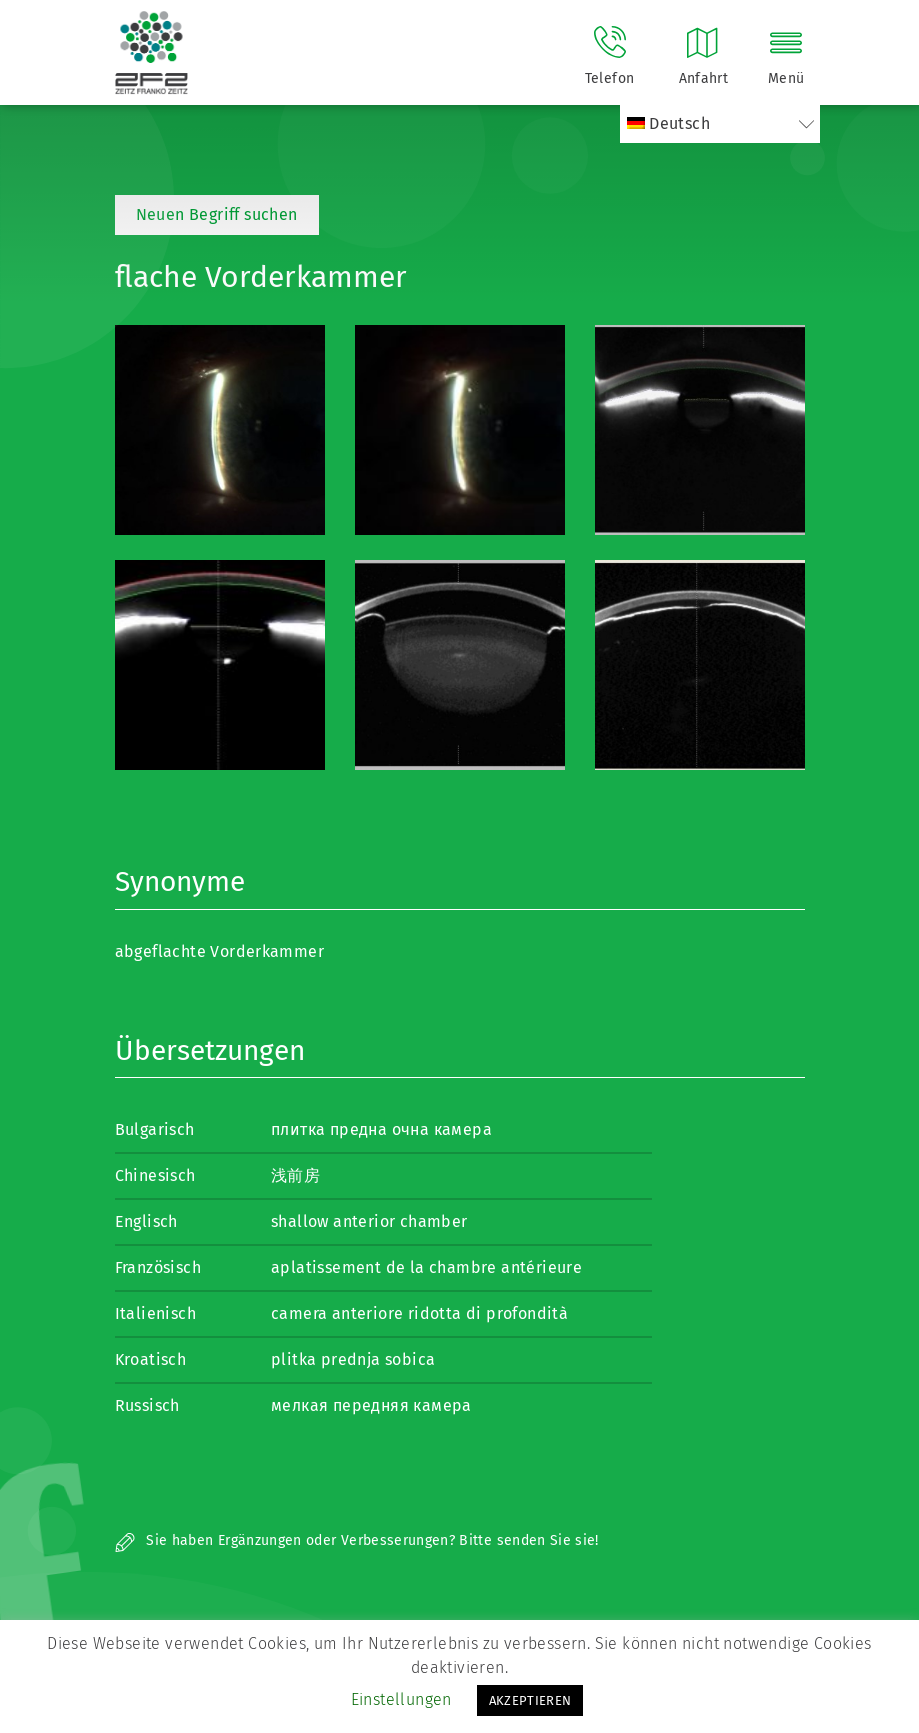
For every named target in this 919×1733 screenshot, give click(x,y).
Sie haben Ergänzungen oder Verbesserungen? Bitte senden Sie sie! (357, 1540)
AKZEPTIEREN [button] (530, 1700)
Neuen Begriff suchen (217, 214)
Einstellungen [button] (401, 1699)
